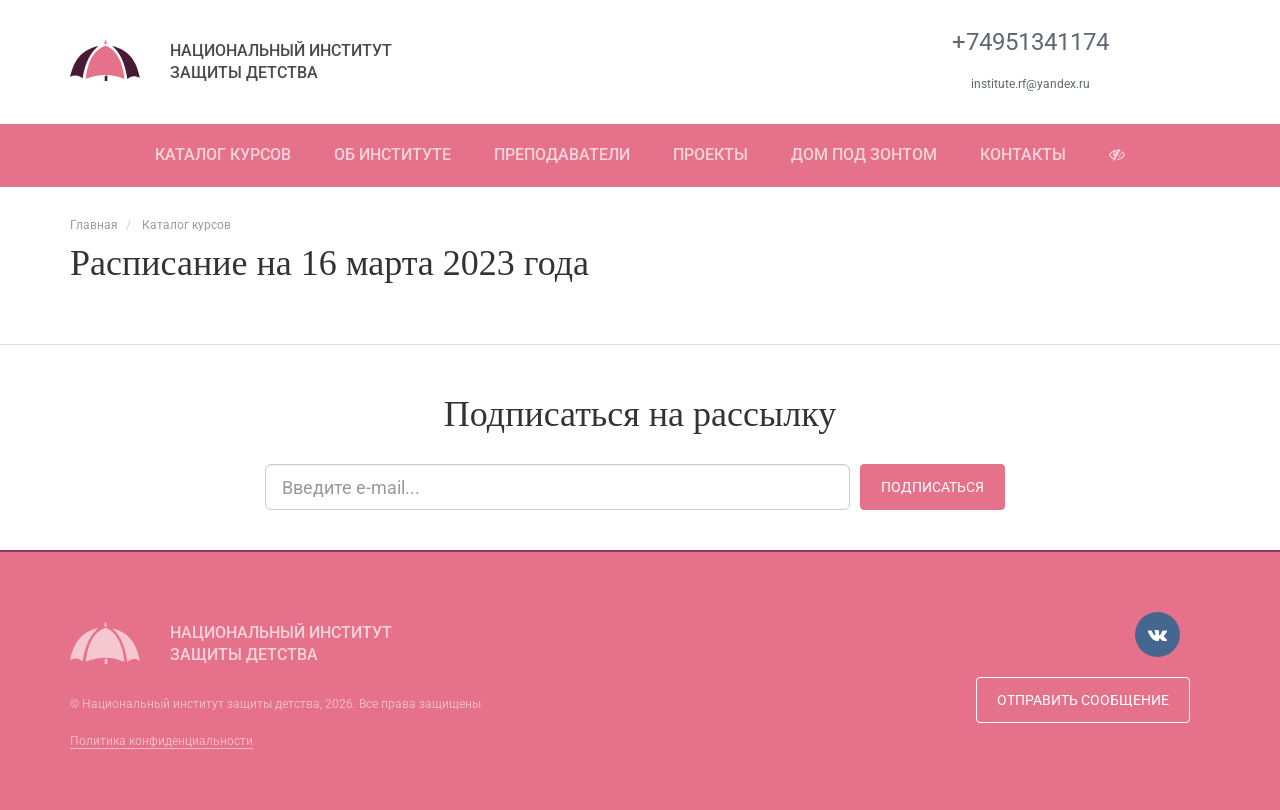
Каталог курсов (223, 154)
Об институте (392, 154)
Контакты (1023, 154)
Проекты (710, 154)
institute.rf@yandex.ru (1030, 84)
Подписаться (932, 487)
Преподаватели (562, 154)
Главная (94, 225)
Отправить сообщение (1083, 700)
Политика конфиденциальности (161, 741)
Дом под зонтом (864, 154)
